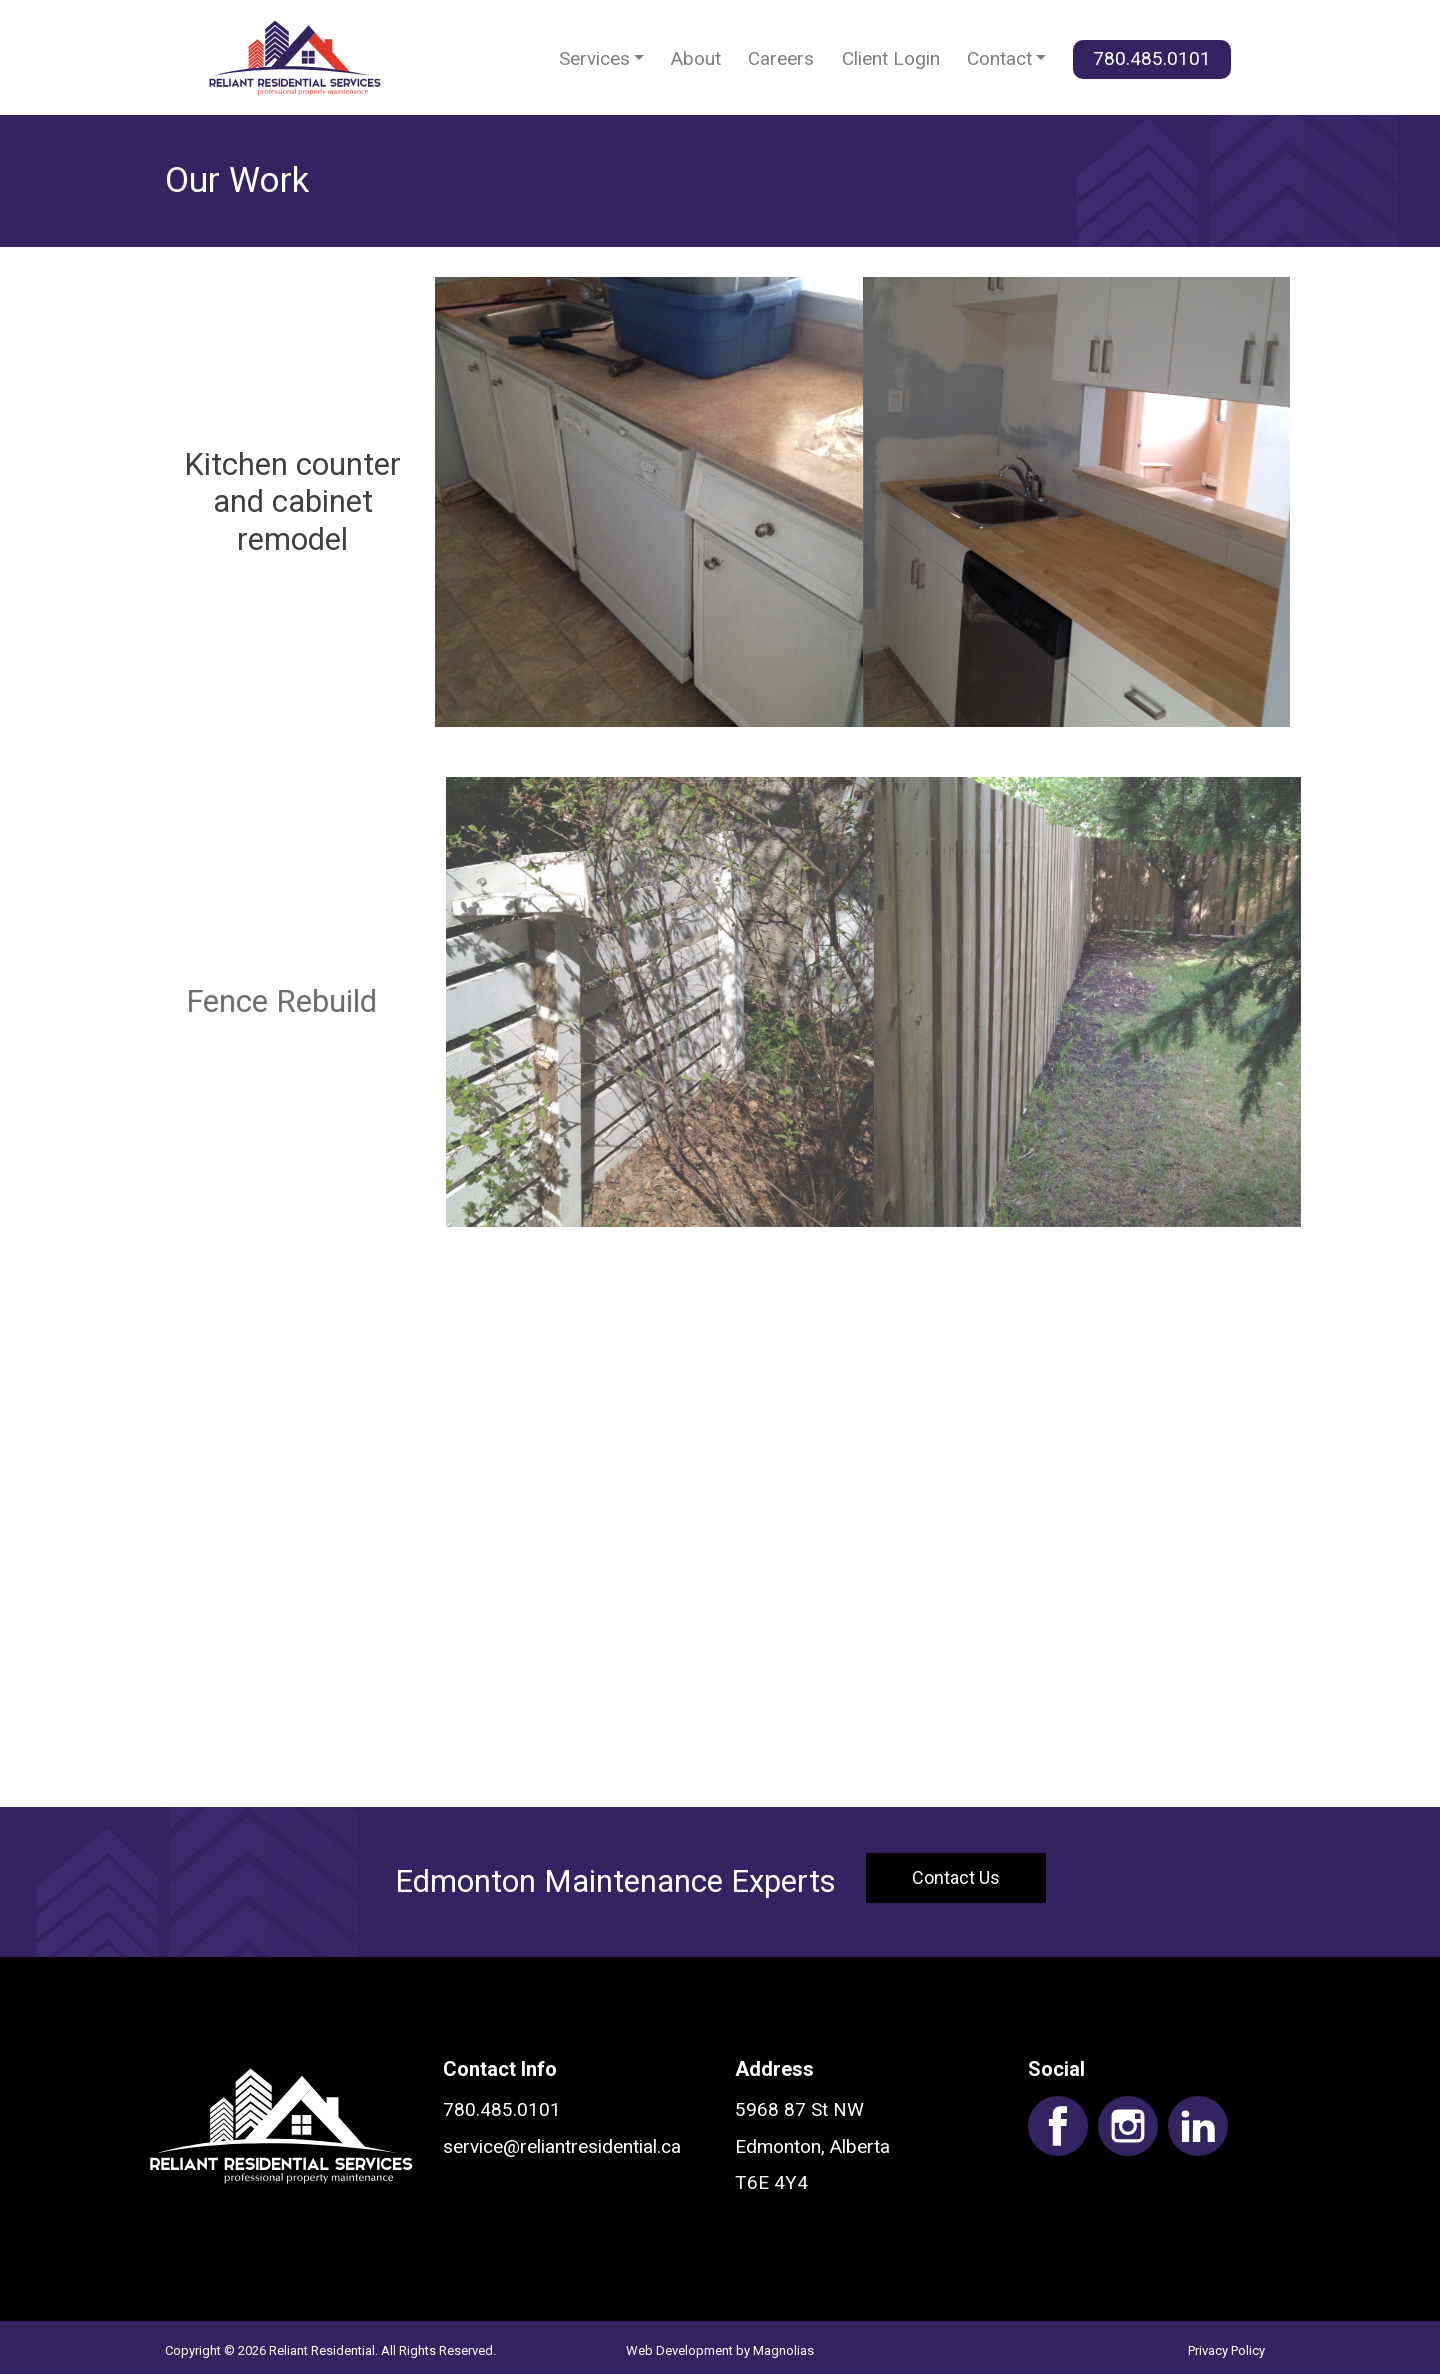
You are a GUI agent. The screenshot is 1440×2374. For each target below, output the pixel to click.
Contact (999, 58)
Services (594, 58)
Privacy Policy (1226, 2350)
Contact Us (956, 1877)
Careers (781, 58)
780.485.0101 (1152, 58)
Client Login (891, 58)
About (696, 58)
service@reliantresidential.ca (562, 2146)
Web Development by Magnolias (720, 2350)
